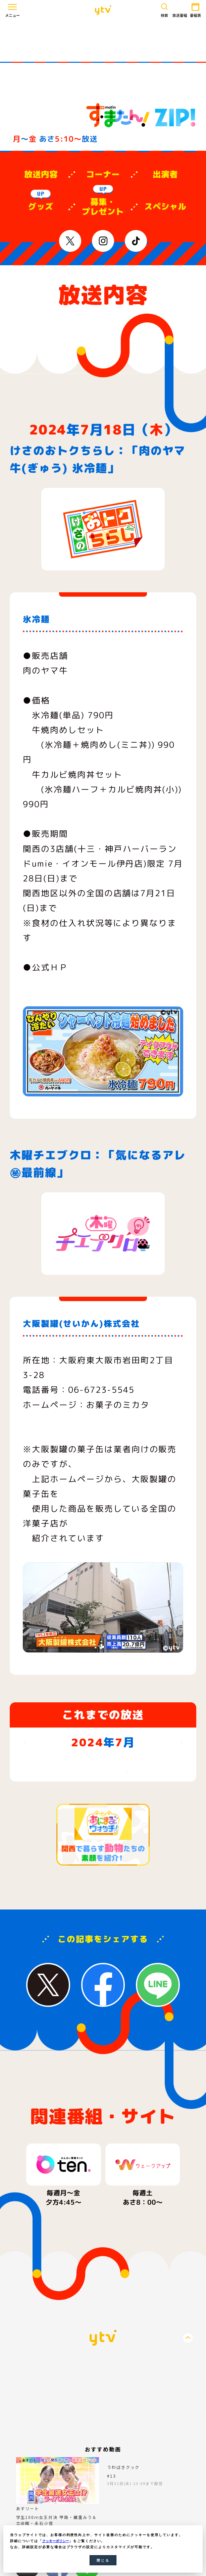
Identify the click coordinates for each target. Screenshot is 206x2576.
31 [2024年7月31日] (102, 1893)
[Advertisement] (103, 41)
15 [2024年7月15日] (55, 1845)
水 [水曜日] (102, 1779)
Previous (13, 2299)
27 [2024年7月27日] (174, 1869)
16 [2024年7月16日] (79, 1845)
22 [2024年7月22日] (55, 1869)
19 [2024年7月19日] (150, 1845)
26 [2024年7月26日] (150, 1869)
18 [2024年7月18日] (126, 1845)
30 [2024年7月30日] (79, 1893)
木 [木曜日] (126, 1779)
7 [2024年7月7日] (31, 1821)
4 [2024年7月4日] (127, 1796)
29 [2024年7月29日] (55, 1893)
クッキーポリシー (58, 2541)
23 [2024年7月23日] (79, 1869)
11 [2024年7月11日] (127, 1821)
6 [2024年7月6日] (174, 1796)
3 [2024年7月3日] (103, 1796)
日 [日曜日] (31, 1779)
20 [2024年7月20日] (174, 1845)
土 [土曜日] (174, 1779)
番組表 (194, 9)
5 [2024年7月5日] (150, 1796)
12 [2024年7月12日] (150, 1821)
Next (193, 2299)
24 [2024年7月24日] (103, 1869)
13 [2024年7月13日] (174, 1821)
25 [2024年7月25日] (126, 1869)
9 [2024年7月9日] (79, 1821)
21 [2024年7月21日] (31, 1869)
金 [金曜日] (150, 1779)
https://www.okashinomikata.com (96, 1434)
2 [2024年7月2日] (79, 1796)
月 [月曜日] (55, 1779)
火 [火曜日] (79, 1779)
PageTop (188, 2473)
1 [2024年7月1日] (55, 1796)
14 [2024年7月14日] (31, 1845)
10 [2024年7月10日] (103, 1821)
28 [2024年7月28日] (31, 1893)
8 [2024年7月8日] (55, 1821)
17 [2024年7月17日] (103, 1845)
